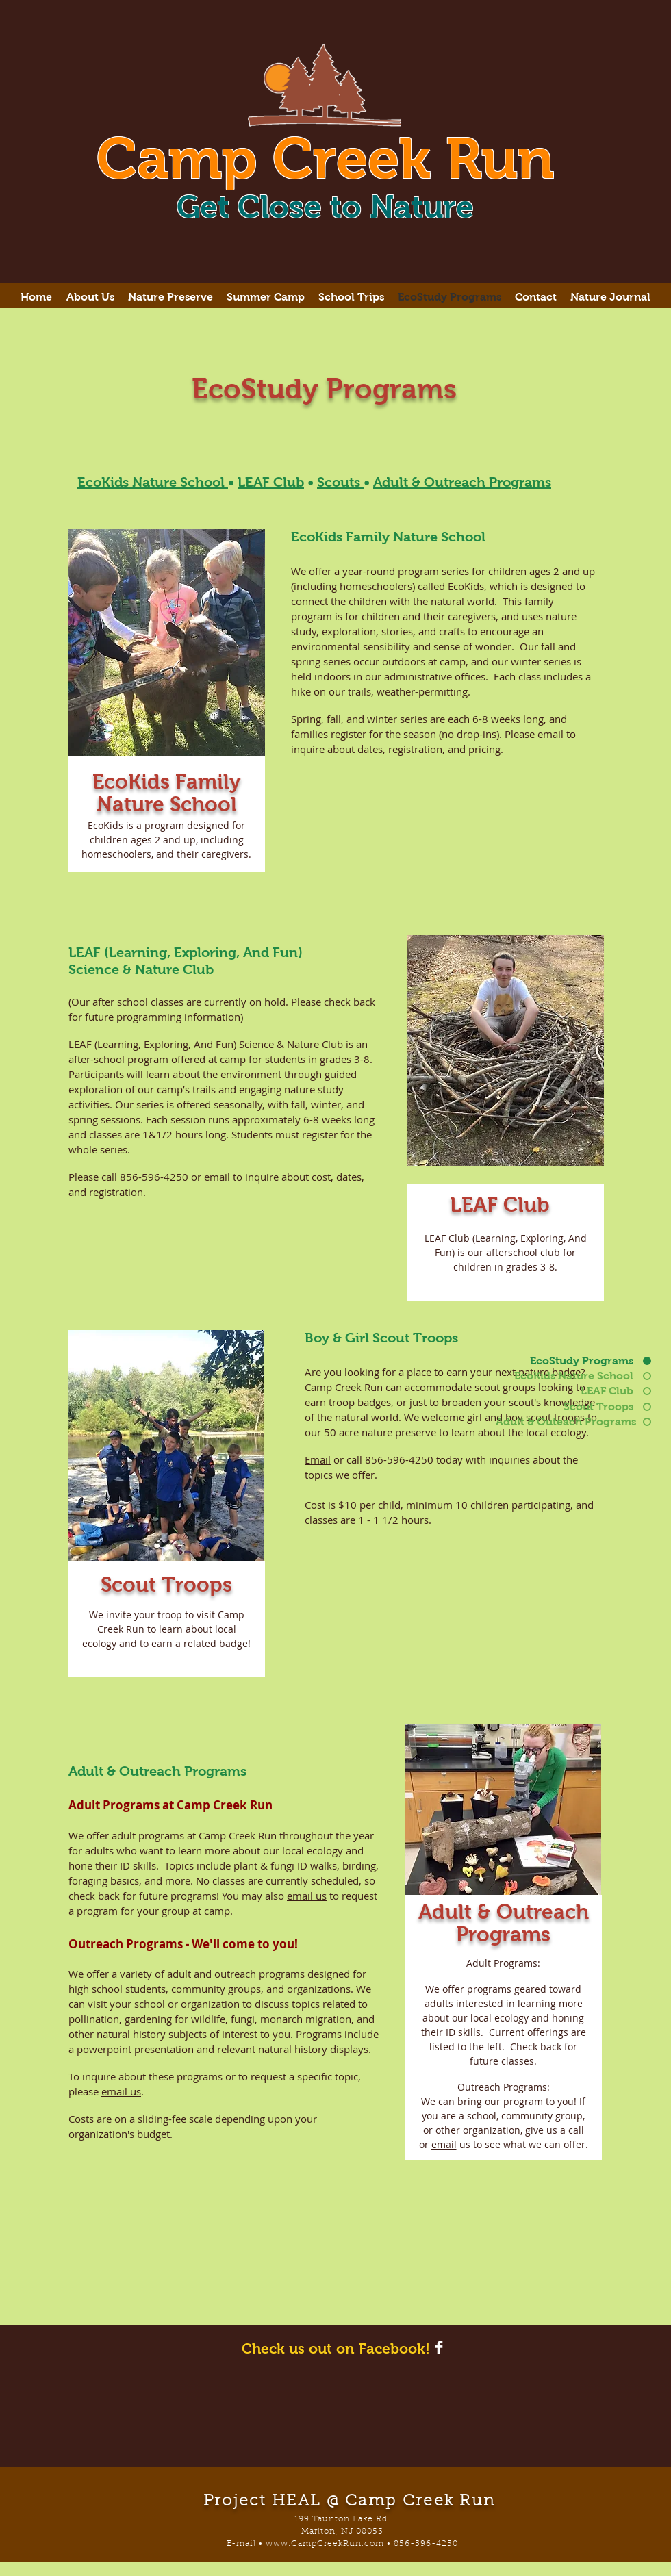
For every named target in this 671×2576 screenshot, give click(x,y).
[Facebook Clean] (439, 2347)
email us (307, 1895)
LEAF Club (271, 481)
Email (318, 1459)
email (550, 734)
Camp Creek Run (325, 158)
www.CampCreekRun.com (325, 2544)
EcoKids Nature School (152, 481)
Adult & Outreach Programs (462, 481)
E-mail (241, 2544)
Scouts (340, 481)
